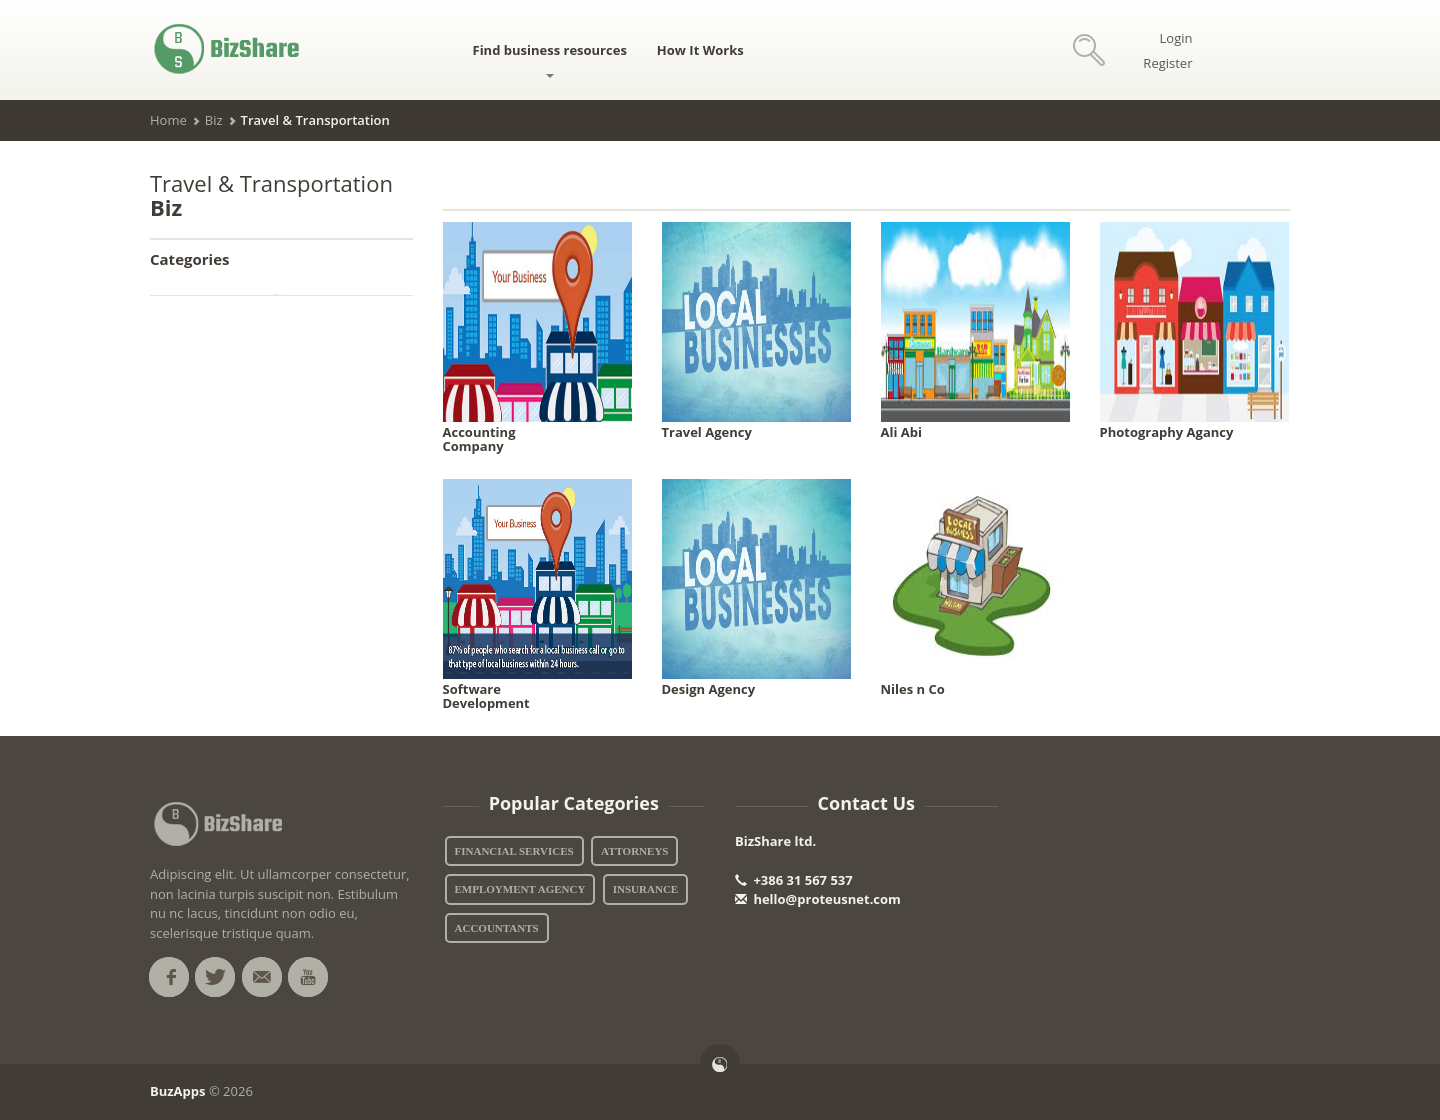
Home (168, 120)
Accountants (497, 928)
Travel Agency (707, 432)
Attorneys (634, 851)
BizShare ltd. (775, 841)
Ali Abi (901, 432)
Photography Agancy (1167, 432)
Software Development (486, 696)
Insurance (645, 889)
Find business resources (550, 59)
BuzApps (178, 1091)
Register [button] (1167, 63)
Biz (214, 120)
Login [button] (1176, 38)
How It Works (700, 50)
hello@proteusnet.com (818, 899)
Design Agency (709, 689)
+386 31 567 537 (794, 880)
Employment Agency (520, 889)
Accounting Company (479, 439)
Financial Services (514, 851)
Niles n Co (913, 689)
